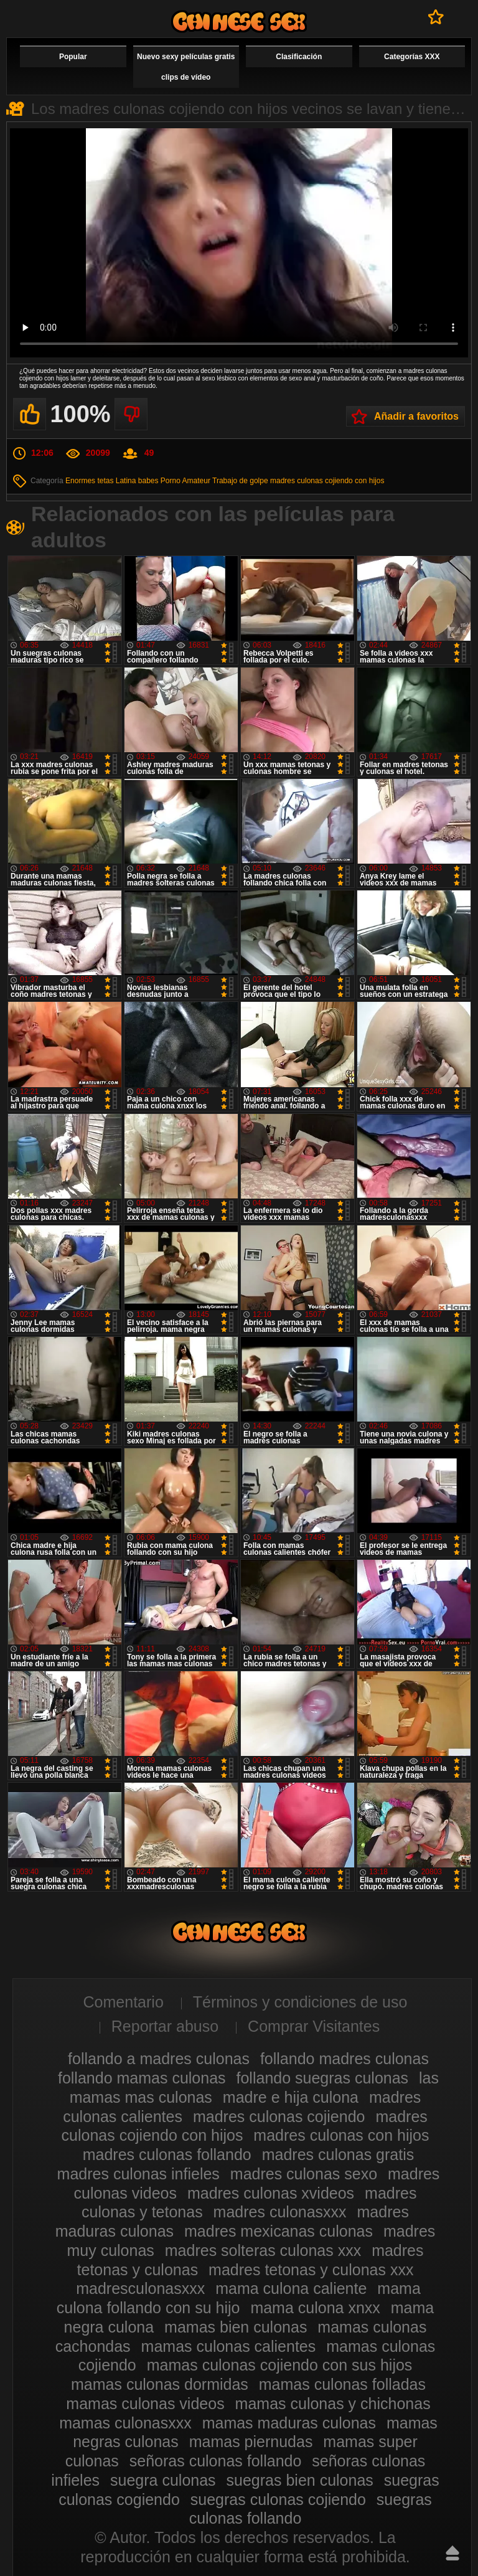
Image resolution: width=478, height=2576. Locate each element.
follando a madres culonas (159, 2058)
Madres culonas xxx (239, 21)
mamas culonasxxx (125, 2423)
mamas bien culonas (235, 2327)
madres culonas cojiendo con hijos (327, 480)
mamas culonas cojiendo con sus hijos (280, 2365)
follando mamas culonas (142, 2078)
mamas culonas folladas (342, 2384)
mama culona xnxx (315, 2307)
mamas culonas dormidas (159, 2384)
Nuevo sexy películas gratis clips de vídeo (186, 67)
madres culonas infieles (138, 2173)
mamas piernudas (251, 2441)
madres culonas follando (167, 2154)
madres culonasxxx (280, 2211)
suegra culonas (163, 2480)
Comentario (123, 2002)
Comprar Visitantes (314, 2026)
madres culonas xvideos (270, 2193)
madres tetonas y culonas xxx (311, 2269)
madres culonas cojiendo (279, 2116)
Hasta (452, 2552)
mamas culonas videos (145, 2403)
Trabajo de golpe (240, 480)
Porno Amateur (185, 480)
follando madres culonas (344, 2058)
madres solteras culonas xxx (263, 2250)
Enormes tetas (89, 480)
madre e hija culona (290, 2097)
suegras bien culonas (300, 2480)
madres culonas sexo (303, 2173)
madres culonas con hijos (341, 2135)
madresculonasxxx (140, 2288)
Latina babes (137, 480)
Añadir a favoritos (416, 416)
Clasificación (299, 56)
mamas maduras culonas (289, 2423)
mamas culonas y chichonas (333, 2403)
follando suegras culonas (323, 2078)
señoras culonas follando (215, 2461)
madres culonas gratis (338, 2154)
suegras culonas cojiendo (278, 2499)
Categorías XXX (411, 56)
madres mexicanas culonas (278, 2231)
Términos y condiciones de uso (300, 2002)
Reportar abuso (164, 2026)
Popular (73, 56)
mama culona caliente (291, 2288)
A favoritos (436, 16)
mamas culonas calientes (228, 2346)
